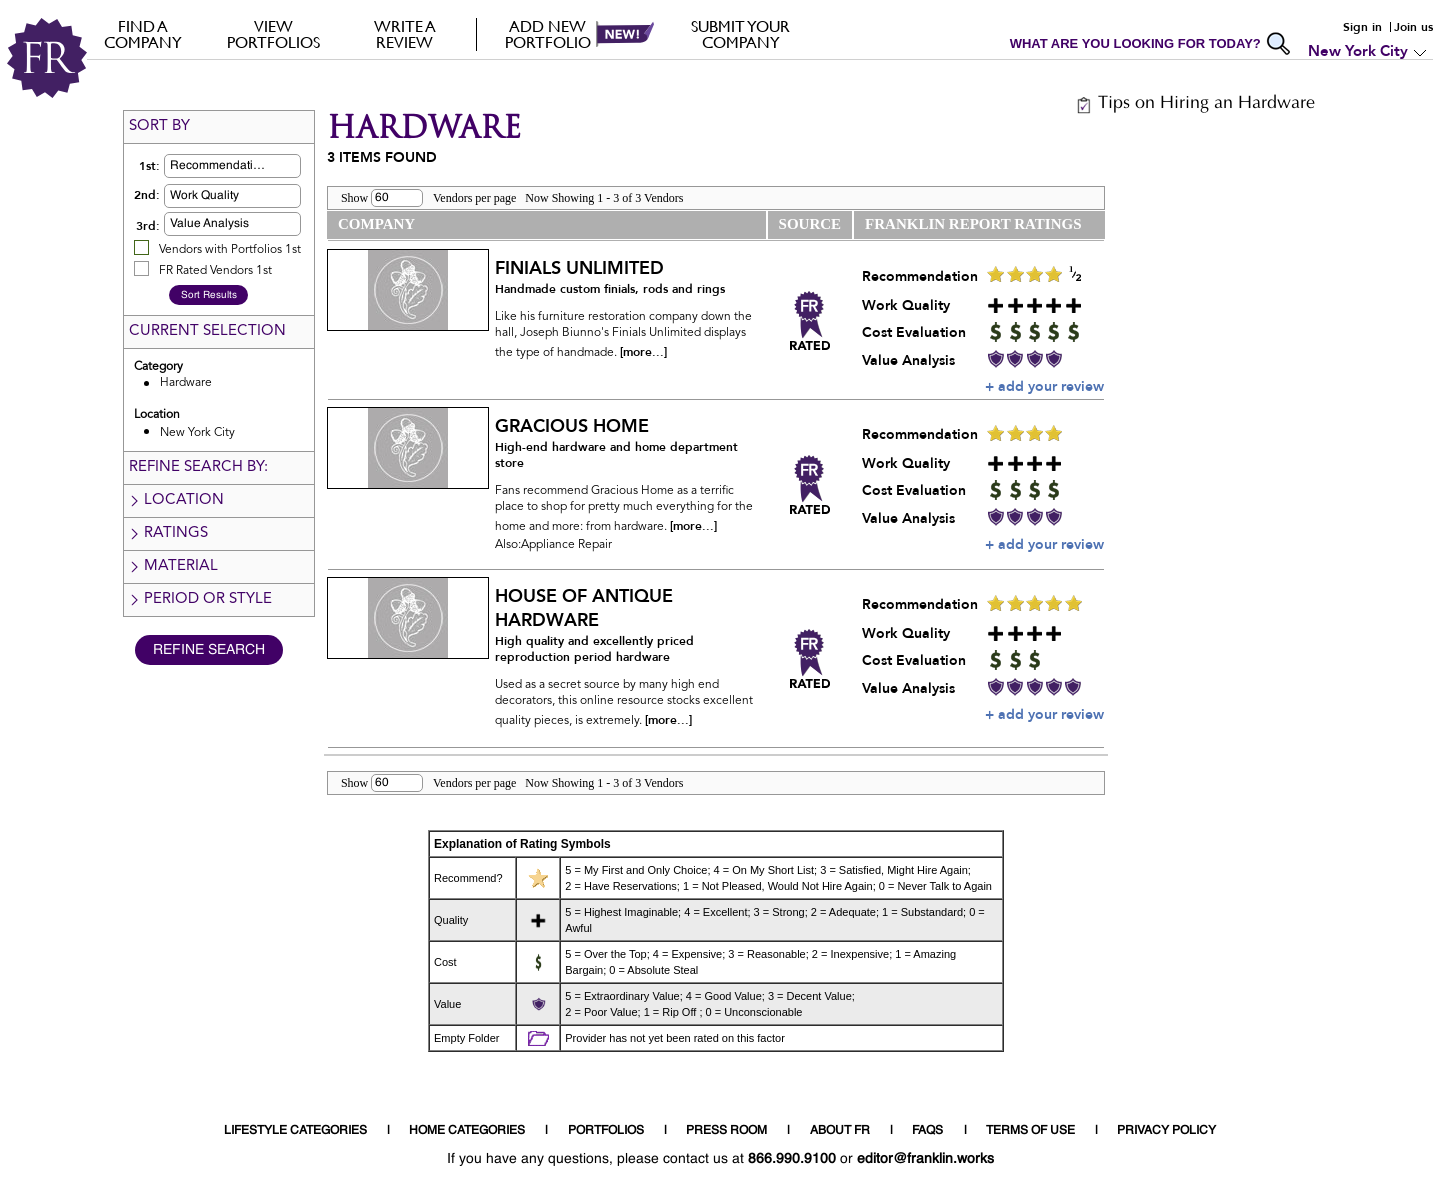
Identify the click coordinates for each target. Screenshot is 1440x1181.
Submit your (740, 34)
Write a (404, 34)
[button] (264, 166)
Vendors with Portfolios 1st (230, 250)
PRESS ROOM (726, 1131)
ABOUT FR (840, 1131)
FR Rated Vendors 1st (215, 271)
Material (173, 566)
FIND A (142, 34)
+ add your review (1044, 386)
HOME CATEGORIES (467, 1131)
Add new (547, 34)
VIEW (273, 34)
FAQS (927, 1131)
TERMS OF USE (1030, 1131)
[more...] (643, 352)
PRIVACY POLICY (1166, 1131)
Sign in (1362, 27)
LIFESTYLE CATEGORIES (295, 1131)
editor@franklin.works (925, 1159)
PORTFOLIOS (606, 1131)
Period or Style (200, 599)
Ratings (168, 533)
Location (176, 500)
